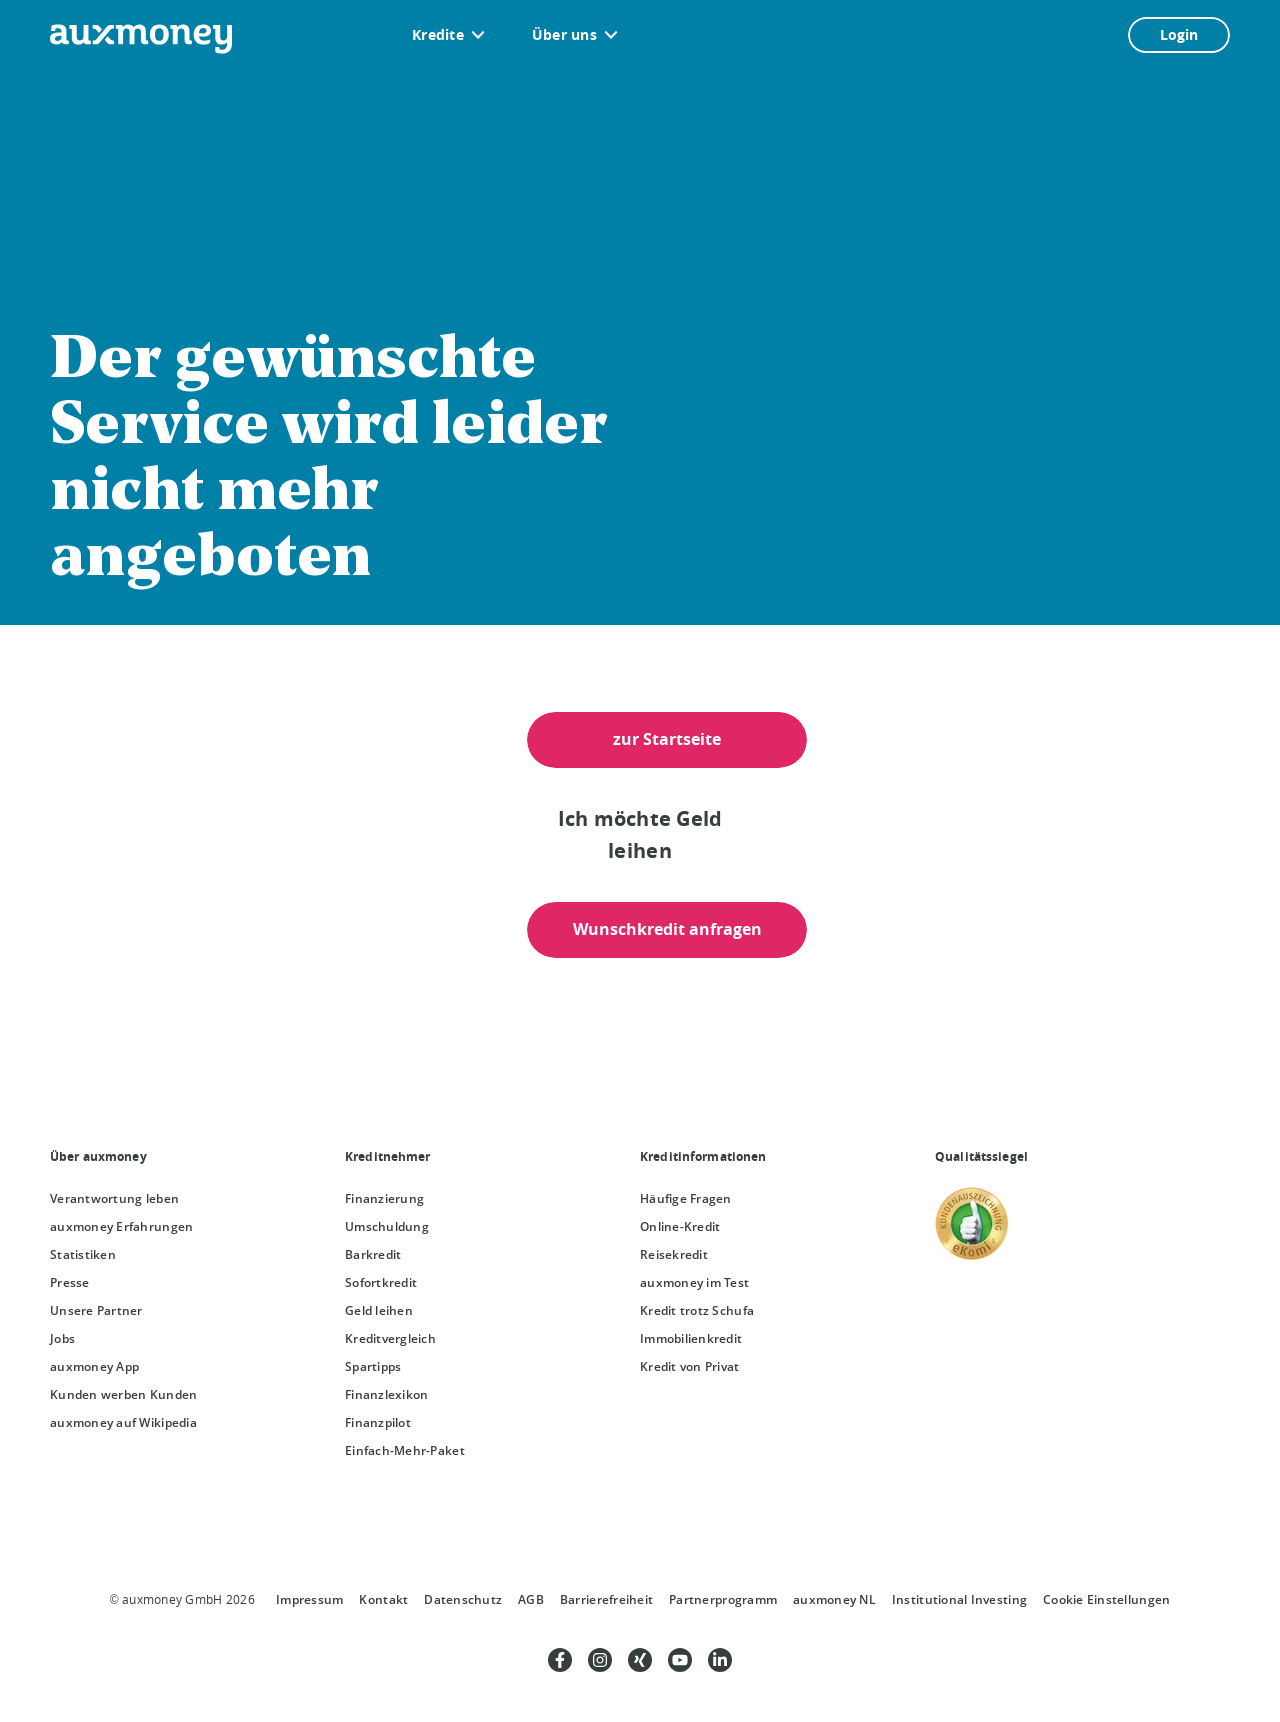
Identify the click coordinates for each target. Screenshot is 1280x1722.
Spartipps (373, 1366)
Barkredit (373, 1254)
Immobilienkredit (691, 1338)
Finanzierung (384, 1198)
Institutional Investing (959, 1599)
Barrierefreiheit (606, 1599)
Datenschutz (463, 1599)
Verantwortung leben (114, 1198)
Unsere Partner (96, 1310)
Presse (70, 1282)
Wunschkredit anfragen (667, 929)
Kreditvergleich (390, 1338)
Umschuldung (387, 1226)
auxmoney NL (834, 1599)
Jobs (62, 1338)
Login (1179, 34)
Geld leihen (379, 1310)
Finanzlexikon (386, 1394)
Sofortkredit (381, 1282)
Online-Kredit (680, 1226)
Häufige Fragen (686, 1198)
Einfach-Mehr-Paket (405, 1450)
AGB (531, 1599)
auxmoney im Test (694, 1282)
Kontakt (383, 1599)
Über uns (564, 34)
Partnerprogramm (723, 1599)
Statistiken (83, 1254)
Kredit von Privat (690, 1366)
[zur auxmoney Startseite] (141, 39)
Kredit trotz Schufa (697, 1310)
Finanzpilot (378, 1422)
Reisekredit (674, 1254)
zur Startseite (667, 739)
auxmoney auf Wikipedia (123, 1422)
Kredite (438, 34)
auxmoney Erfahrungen (121, 1226)
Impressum (309, 1599)
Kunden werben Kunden (123, 1394)
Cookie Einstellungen (1106, 1599)
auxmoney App (94, 1366)
